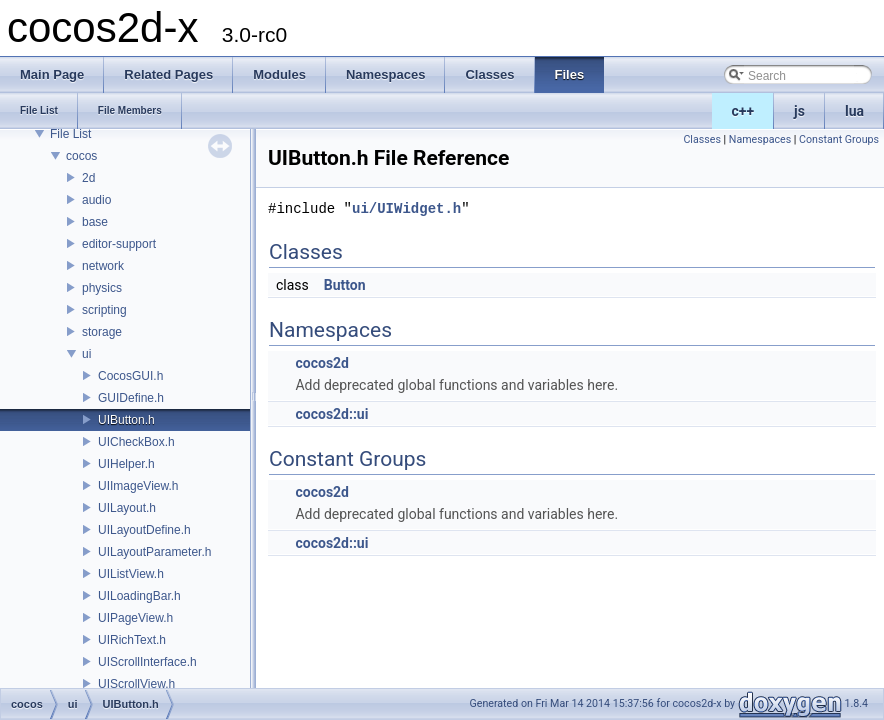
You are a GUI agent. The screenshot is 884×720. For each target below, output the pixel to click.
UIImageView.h (138, 486)
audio (96, 200)
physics (102, 288)
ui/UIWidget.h (406, 208)
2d (88, 178)
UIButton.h (126, 420)
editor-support (119, 244)
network (103, 266)
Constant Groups (839, 139)
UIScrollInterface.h (147, 662)
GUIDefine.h (131, 398)
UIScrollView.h (136, 684)
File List (70, 134)
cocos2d (322, 363)
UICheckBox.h (136, 442)
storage (102, 332)
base (95, 222)
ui (86, 354)
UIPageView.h (135, 618)
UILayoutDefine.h (144, 530)
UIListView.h (131, 574)
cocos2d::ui (331, 414)
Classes (701, 139)
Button (345, 285)
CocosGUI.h (130, 376)
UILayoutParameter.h (154, 552)
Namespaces (760, 139)
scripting (104, 310)
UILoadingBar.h (139, 596)
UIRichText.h (132, 640)
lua (854, 111)
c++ (743, 111)
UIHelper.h (126, 464)
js (799, 111)
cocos (81, 156)
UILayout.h (127, 508)
